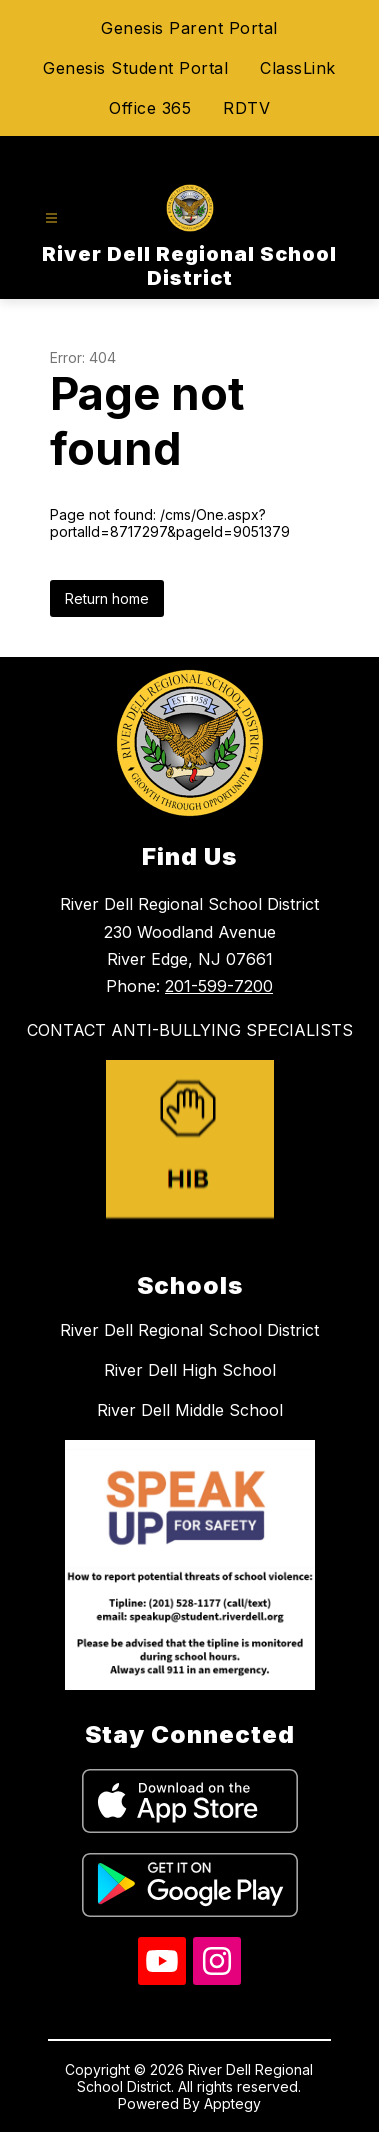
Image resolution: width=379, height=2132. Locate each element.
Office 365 (150, 108)
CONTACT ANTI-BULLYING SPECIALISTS (190, 1030)
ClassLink (298, 68)
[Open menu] (51, 218)
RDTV (246, 108)
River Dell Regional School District (189, 1330)
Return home (107, 598)
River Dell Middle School (190, 1410)
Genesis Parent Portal (189, 28)
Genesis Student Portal (135, 68)
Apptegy (232, 2103)
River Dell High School (190, 1370)
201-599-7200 (219, 986)
